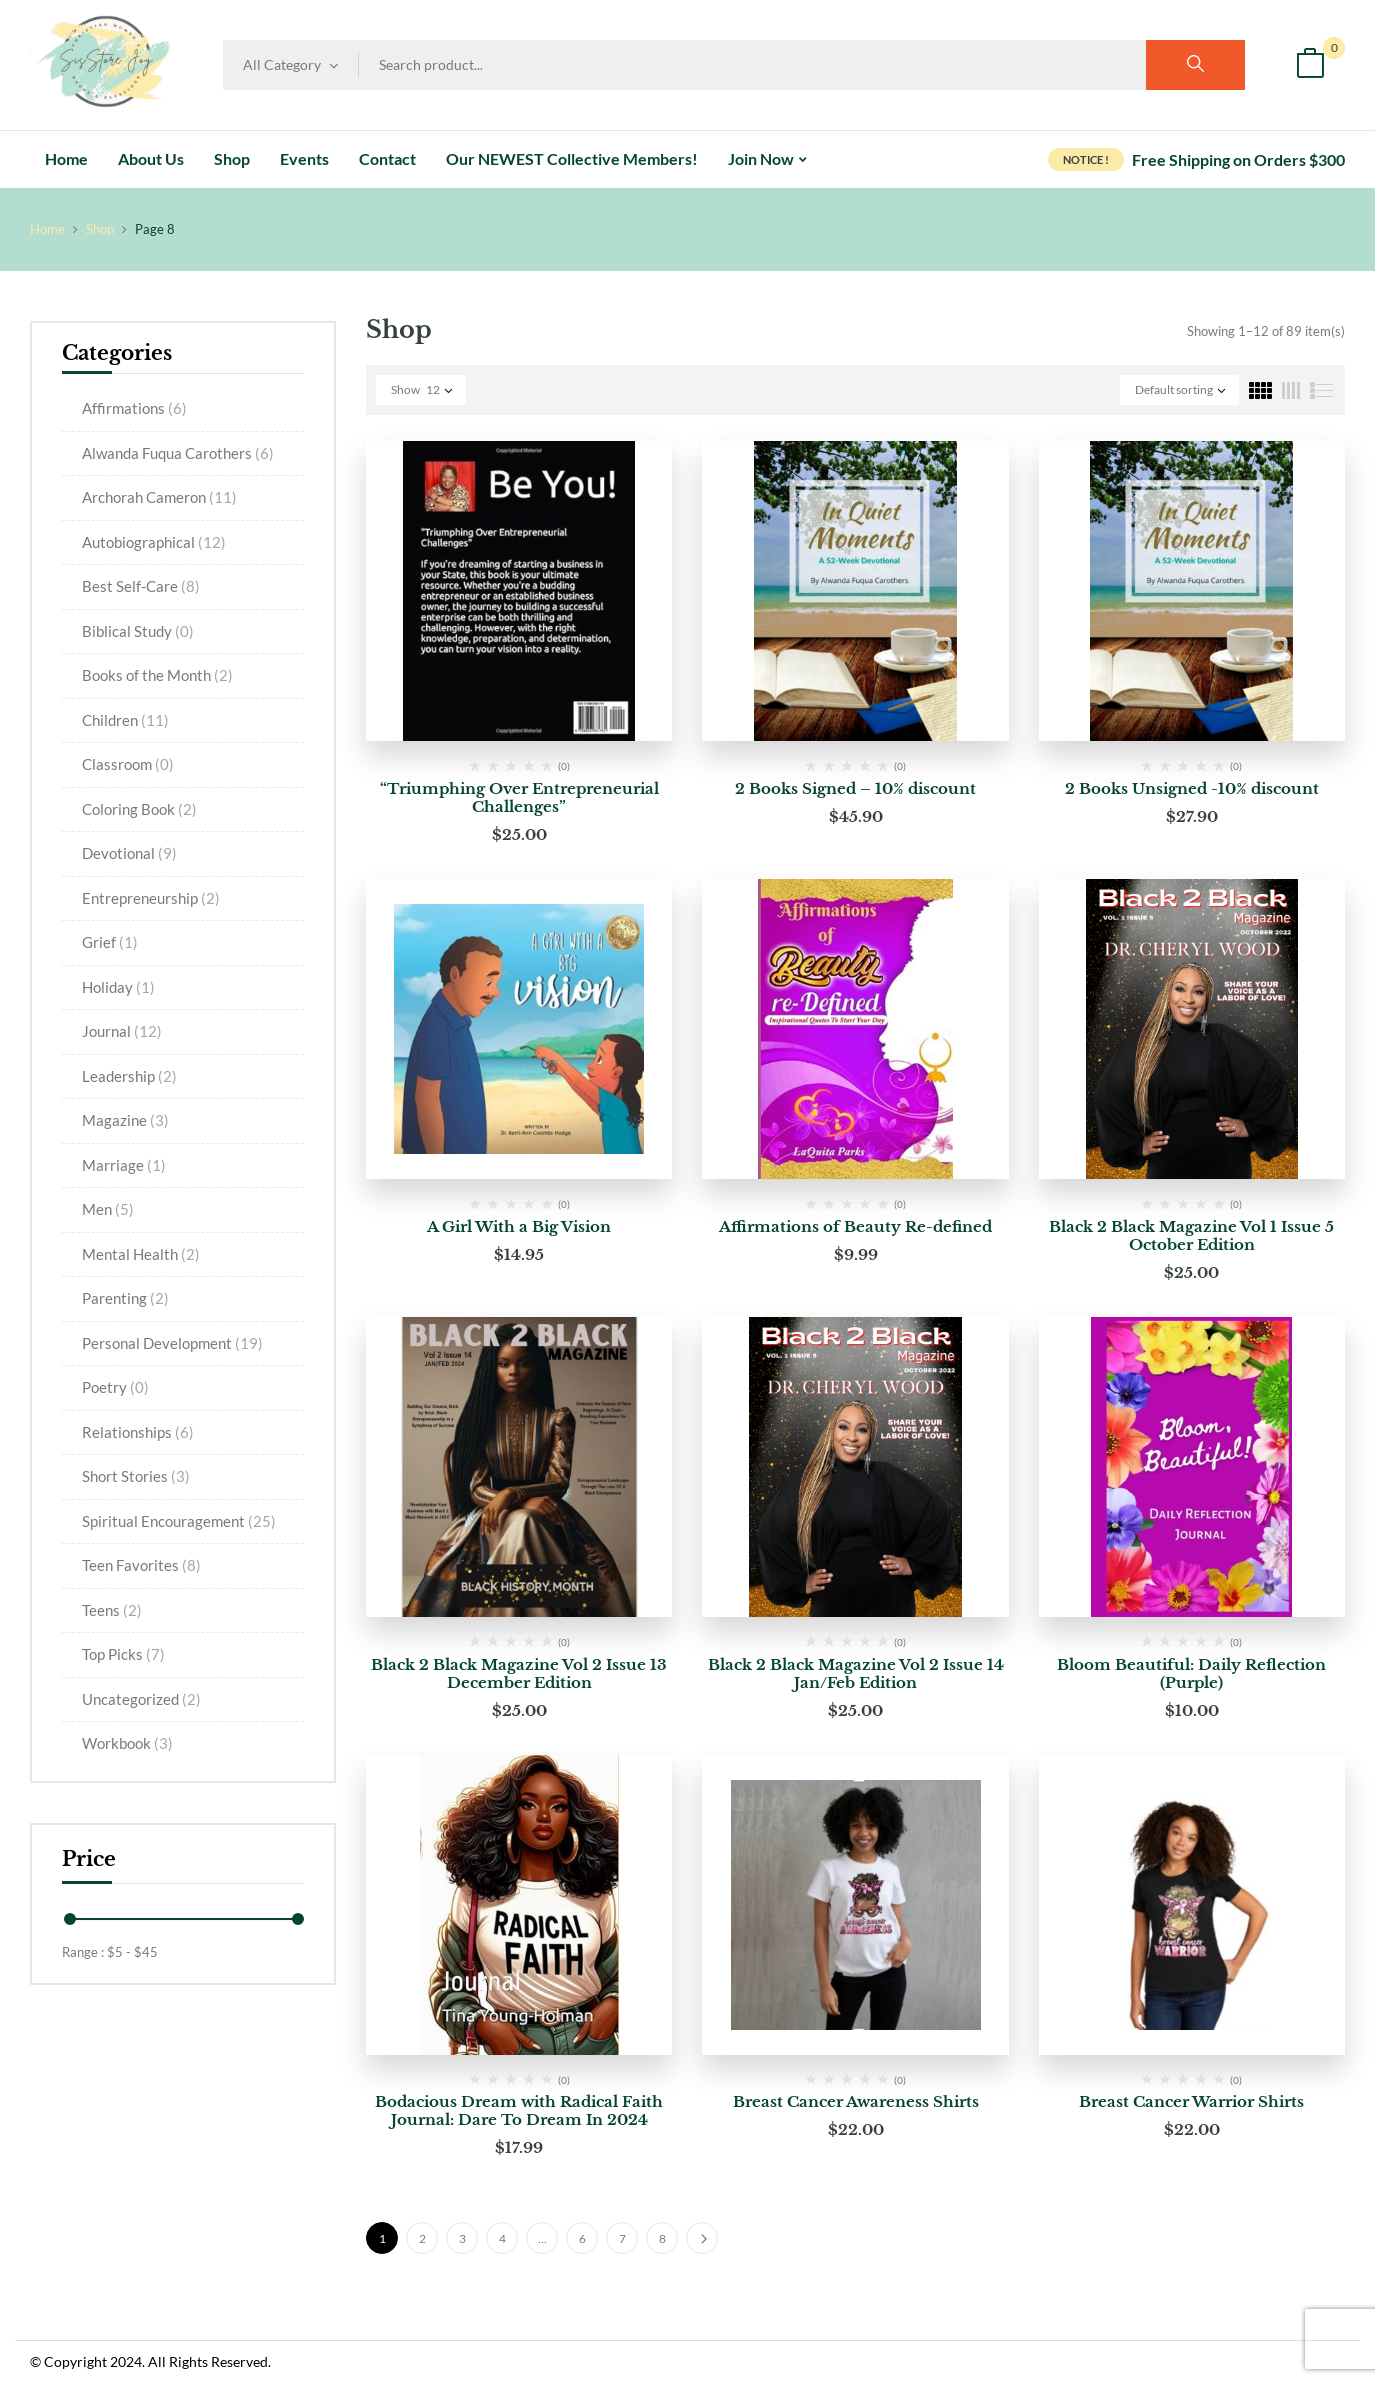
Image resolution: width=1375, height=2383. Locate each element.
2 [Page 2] (422, 2238)
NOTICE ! (1086, 159)
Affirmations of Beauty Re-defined (855, 1226)
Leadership (129, 1076)
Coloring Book (139, 809)
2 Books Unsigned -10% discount (1192, 788)
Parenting (125, 1298)
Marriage (124, 1165)
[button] (1310, 65)
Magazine (125, 1120)
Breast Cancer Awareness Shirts (856, 2101)
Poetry (115, 1387)
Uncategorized (141, 1699)
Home (47, 229)
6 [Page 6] (582, 2238)
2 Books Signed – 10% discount (855, 788)
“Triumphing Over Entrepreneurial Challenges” (519, 797)
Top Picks (123, 1654)
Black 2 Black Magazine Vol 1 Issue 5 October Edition (1191, 1235)
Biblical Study (138, 631)
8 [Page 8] (662, 2238)
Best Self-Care (141, 586)
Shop (100, 229)
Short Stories (136, 1476)
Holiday (118, 987)
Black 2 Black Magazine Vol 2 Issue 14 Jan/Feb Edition (856, 1673)
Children (125, 720)
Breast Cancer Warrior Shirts (1191, 2101)
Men (108, 1209)
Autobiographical (154, 542)
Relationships (138, 1432)
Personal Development (172, 1343)
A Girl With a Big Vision (519, 1226)
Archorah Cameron (159, 497)
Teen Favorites (141, 1565)
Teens (112, 1610)
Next (702, 2238)
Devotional (129, 853)
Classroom (128, 764)
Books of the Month (157, 675)
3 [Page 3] (462, 2238)
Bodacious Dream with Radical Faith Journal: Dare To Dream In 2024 (519, 2110)
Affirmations (134, 408)
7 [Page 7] (622, 2238)
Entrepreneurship (151, 898)
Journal (122, 1031)
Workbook (127, 1743)
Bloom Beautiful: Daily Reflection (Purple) (1191, 1673)
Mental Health (141, 1254)
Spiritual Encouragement (179, 1521)
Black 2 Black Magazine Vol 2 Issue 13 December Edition (519, 1673)
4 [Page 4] (502, 2238)
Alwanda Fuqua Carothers (178, 453)
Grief (110, 942)
